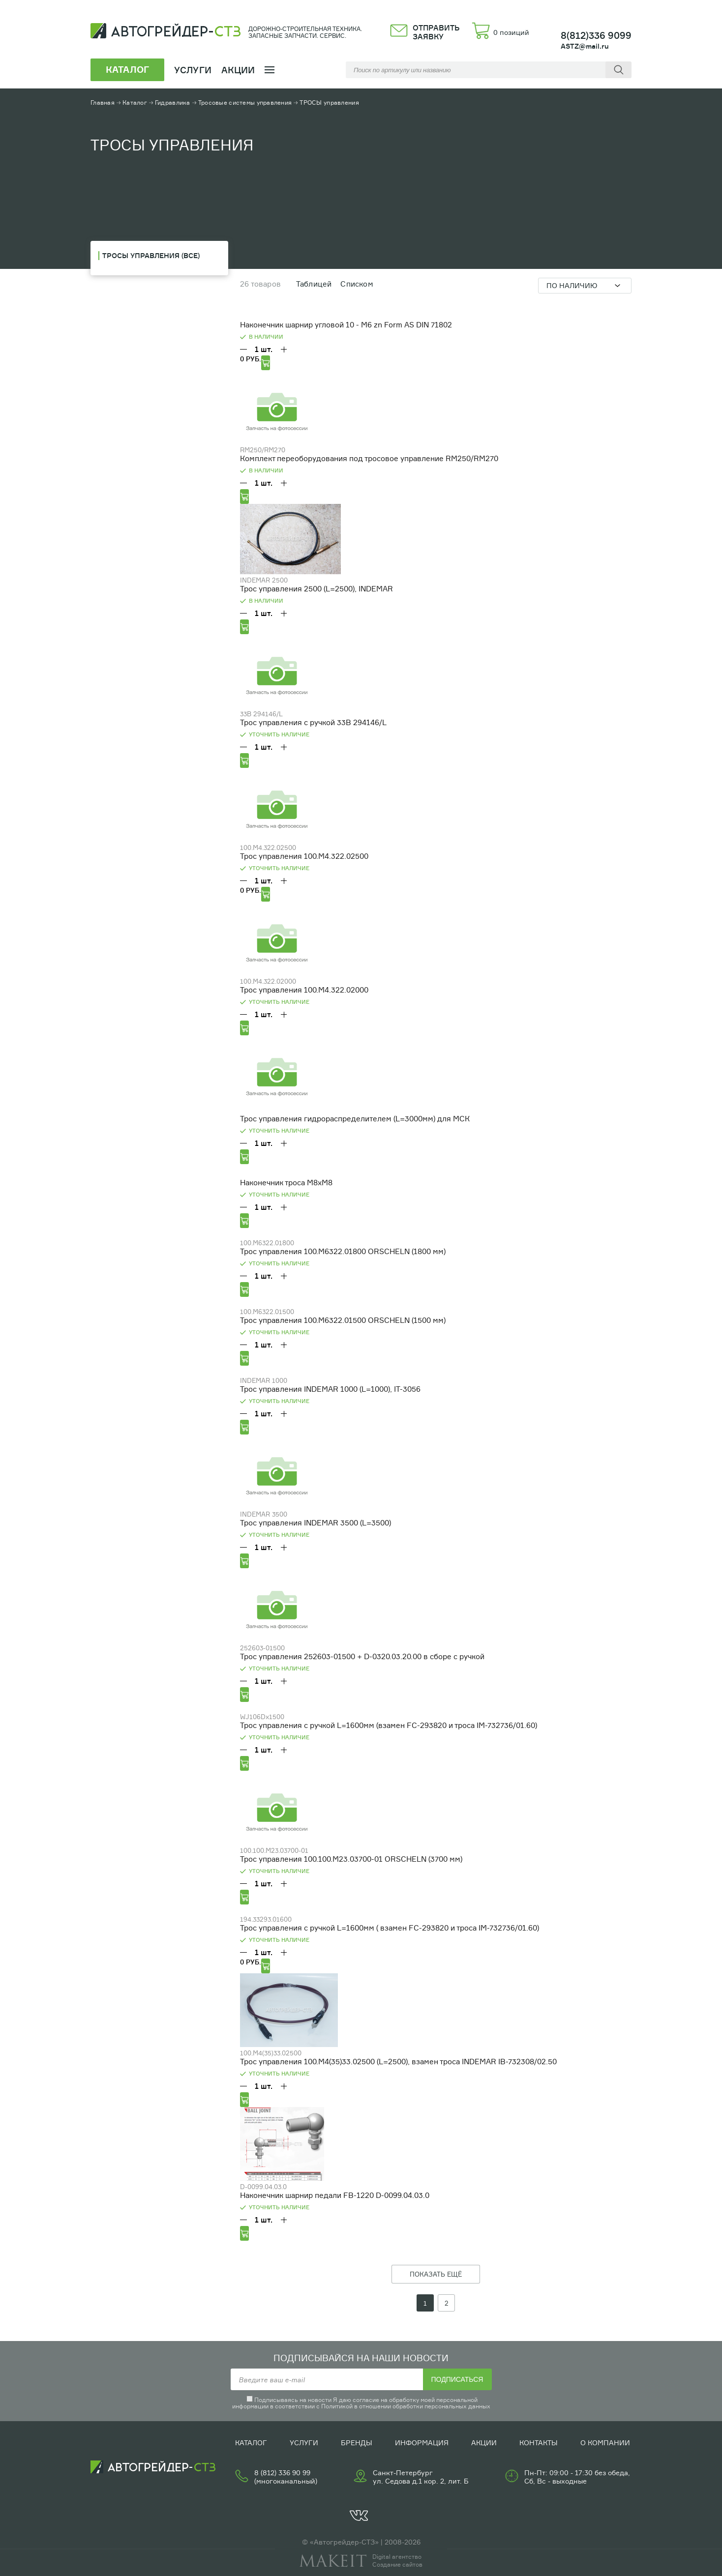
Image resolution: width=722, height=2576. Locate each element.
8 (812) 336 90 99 (282, 2472)
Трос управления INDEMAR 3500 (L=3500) (315, 1522)
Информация (422, 2442)
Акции (238, 69)
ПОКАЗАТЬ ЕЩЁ (436, 2274)
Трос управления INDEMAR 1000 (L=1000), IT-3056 (330, 1389)
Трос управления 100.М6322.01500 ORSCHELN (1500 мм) (343, 1320)
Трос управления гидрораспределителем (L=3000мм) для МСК (355, 1118)
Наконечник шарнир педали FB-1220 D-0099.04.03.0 (334, 2195)
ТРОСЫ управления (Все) (151, 255)
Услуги (304, 2442)
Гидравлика (172, 102)
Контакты (538, 2442)
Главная (102, 102)
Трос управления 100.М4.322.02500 (304, 856)
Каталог (134, 102)
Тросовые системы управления (245, 102)
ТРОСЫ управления (329, 102)
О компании (605, 2442)
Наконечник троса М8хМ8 (286, 1182)
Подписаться (457, 2379)
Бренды (356, 2442)
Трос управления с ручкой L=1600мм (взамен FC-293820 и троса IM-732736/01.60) (388, 1725)
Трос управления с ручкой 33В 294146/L (313, 722)
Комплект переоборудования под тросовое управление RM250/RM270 (369, 458)
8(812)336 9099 (596, 35)
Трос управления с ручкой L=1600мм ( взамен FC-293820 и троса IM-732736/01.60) (389, 1927)
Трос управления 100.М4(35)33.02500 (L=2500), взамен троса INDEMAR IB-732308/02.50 (398, 2061)
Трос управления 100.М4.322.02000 (304, 990)
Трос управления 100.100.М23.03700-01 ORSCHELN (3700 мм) (351, 1859)
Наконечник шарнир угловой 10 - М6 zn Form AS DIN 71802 (346, 324)
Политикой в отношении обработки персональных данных (405, 2406)
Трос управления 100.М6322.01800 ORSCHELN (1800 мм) (343, 1251)
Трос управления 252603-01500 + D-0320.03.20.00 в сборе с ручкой (362, 1656)
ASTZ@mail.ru (585, 46)
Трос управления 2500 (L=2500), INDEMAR (316, 588)
